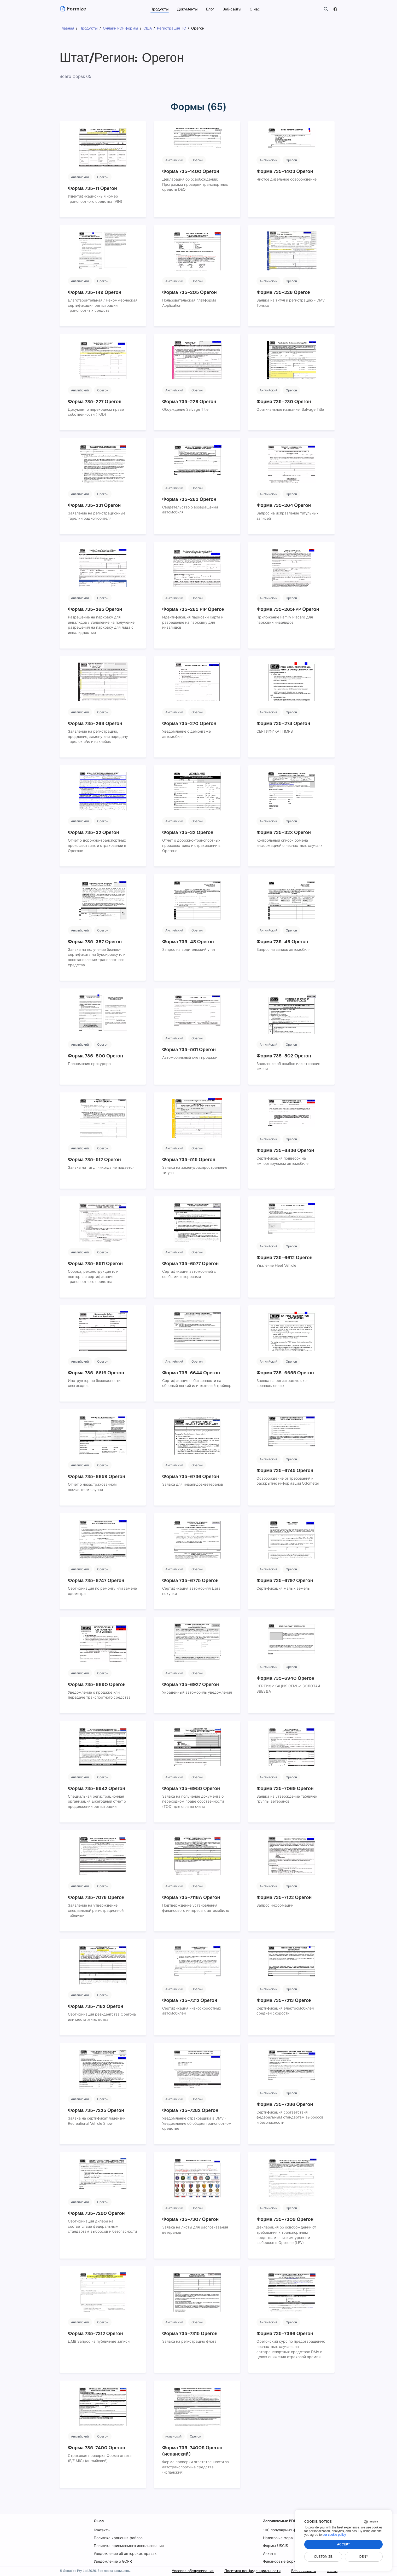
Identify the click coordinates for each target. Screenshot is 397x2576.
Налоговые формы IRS (283, 2538)
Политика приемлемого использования (129, 2545)
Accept (343, 2544)
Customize (323, 2556)
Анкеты (270, 2553)
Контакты (102, 2530)
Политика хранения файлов (118, 2538)
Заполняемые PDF (280, 2521)
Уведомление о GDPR (113, 2561)
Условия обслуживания (192, 2570)
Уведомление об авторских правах (125, 2553)
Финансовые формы (282, 2561)
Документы (187, 9)
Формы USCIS (276, 2545)
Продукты (159, 9)
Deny (363, 2556)
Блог (210, 9)
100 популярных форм (283, 2530)
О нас (99, 2521)
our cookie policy (334, 2535)
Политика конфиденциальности (252, 2570)
